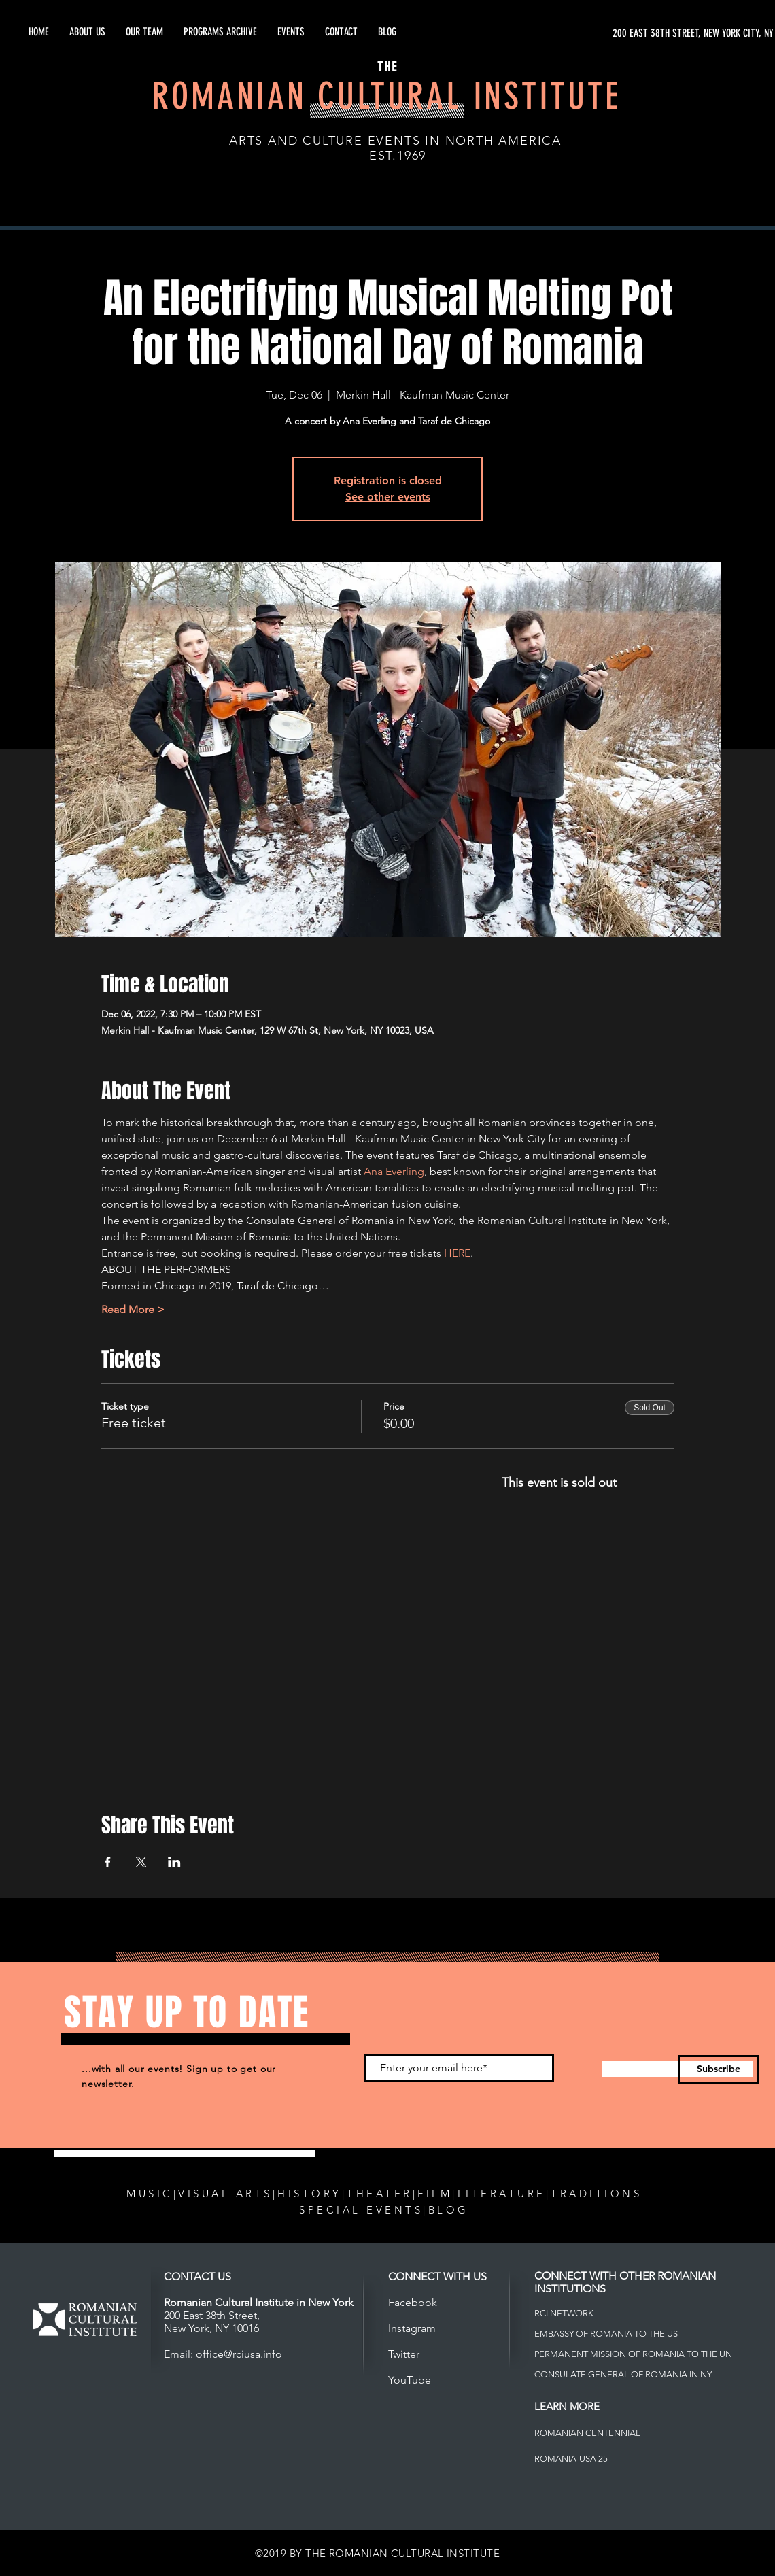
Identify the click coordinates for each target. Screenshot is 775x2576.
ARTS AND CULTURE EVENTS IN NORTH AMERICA (395, 140)
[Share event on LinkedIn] (174, 1862)
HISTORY (309, 2193)
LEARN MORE (567, 2406)
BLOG (448, 2209)
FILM (434, 2193)
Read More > (133, 1309)
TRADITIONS (596, 2193)
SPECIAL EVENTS (361, 2209)
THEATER (380, 2193)
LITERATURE (502, 2193)
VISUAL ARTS (225, 2193)
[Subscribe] (718, 2069)
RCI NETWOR (561, 2313)
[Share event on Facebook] (107, 1862)
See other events (387, 496)
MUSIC (149, 2193)
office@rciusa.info (239, 2354)
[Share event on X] (141, 1862)
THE (387, 66)
